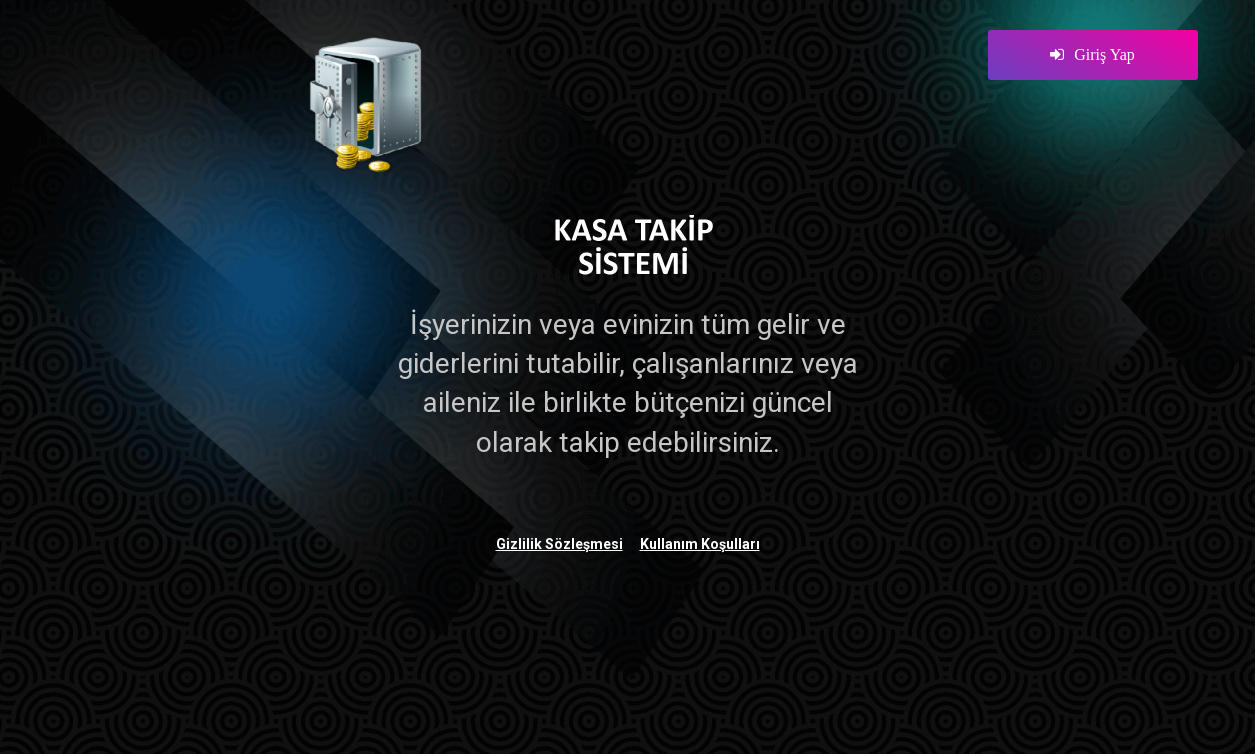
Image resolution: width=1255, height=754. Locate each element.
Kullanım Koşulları (700, 544)
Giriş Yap (1092, 54)
